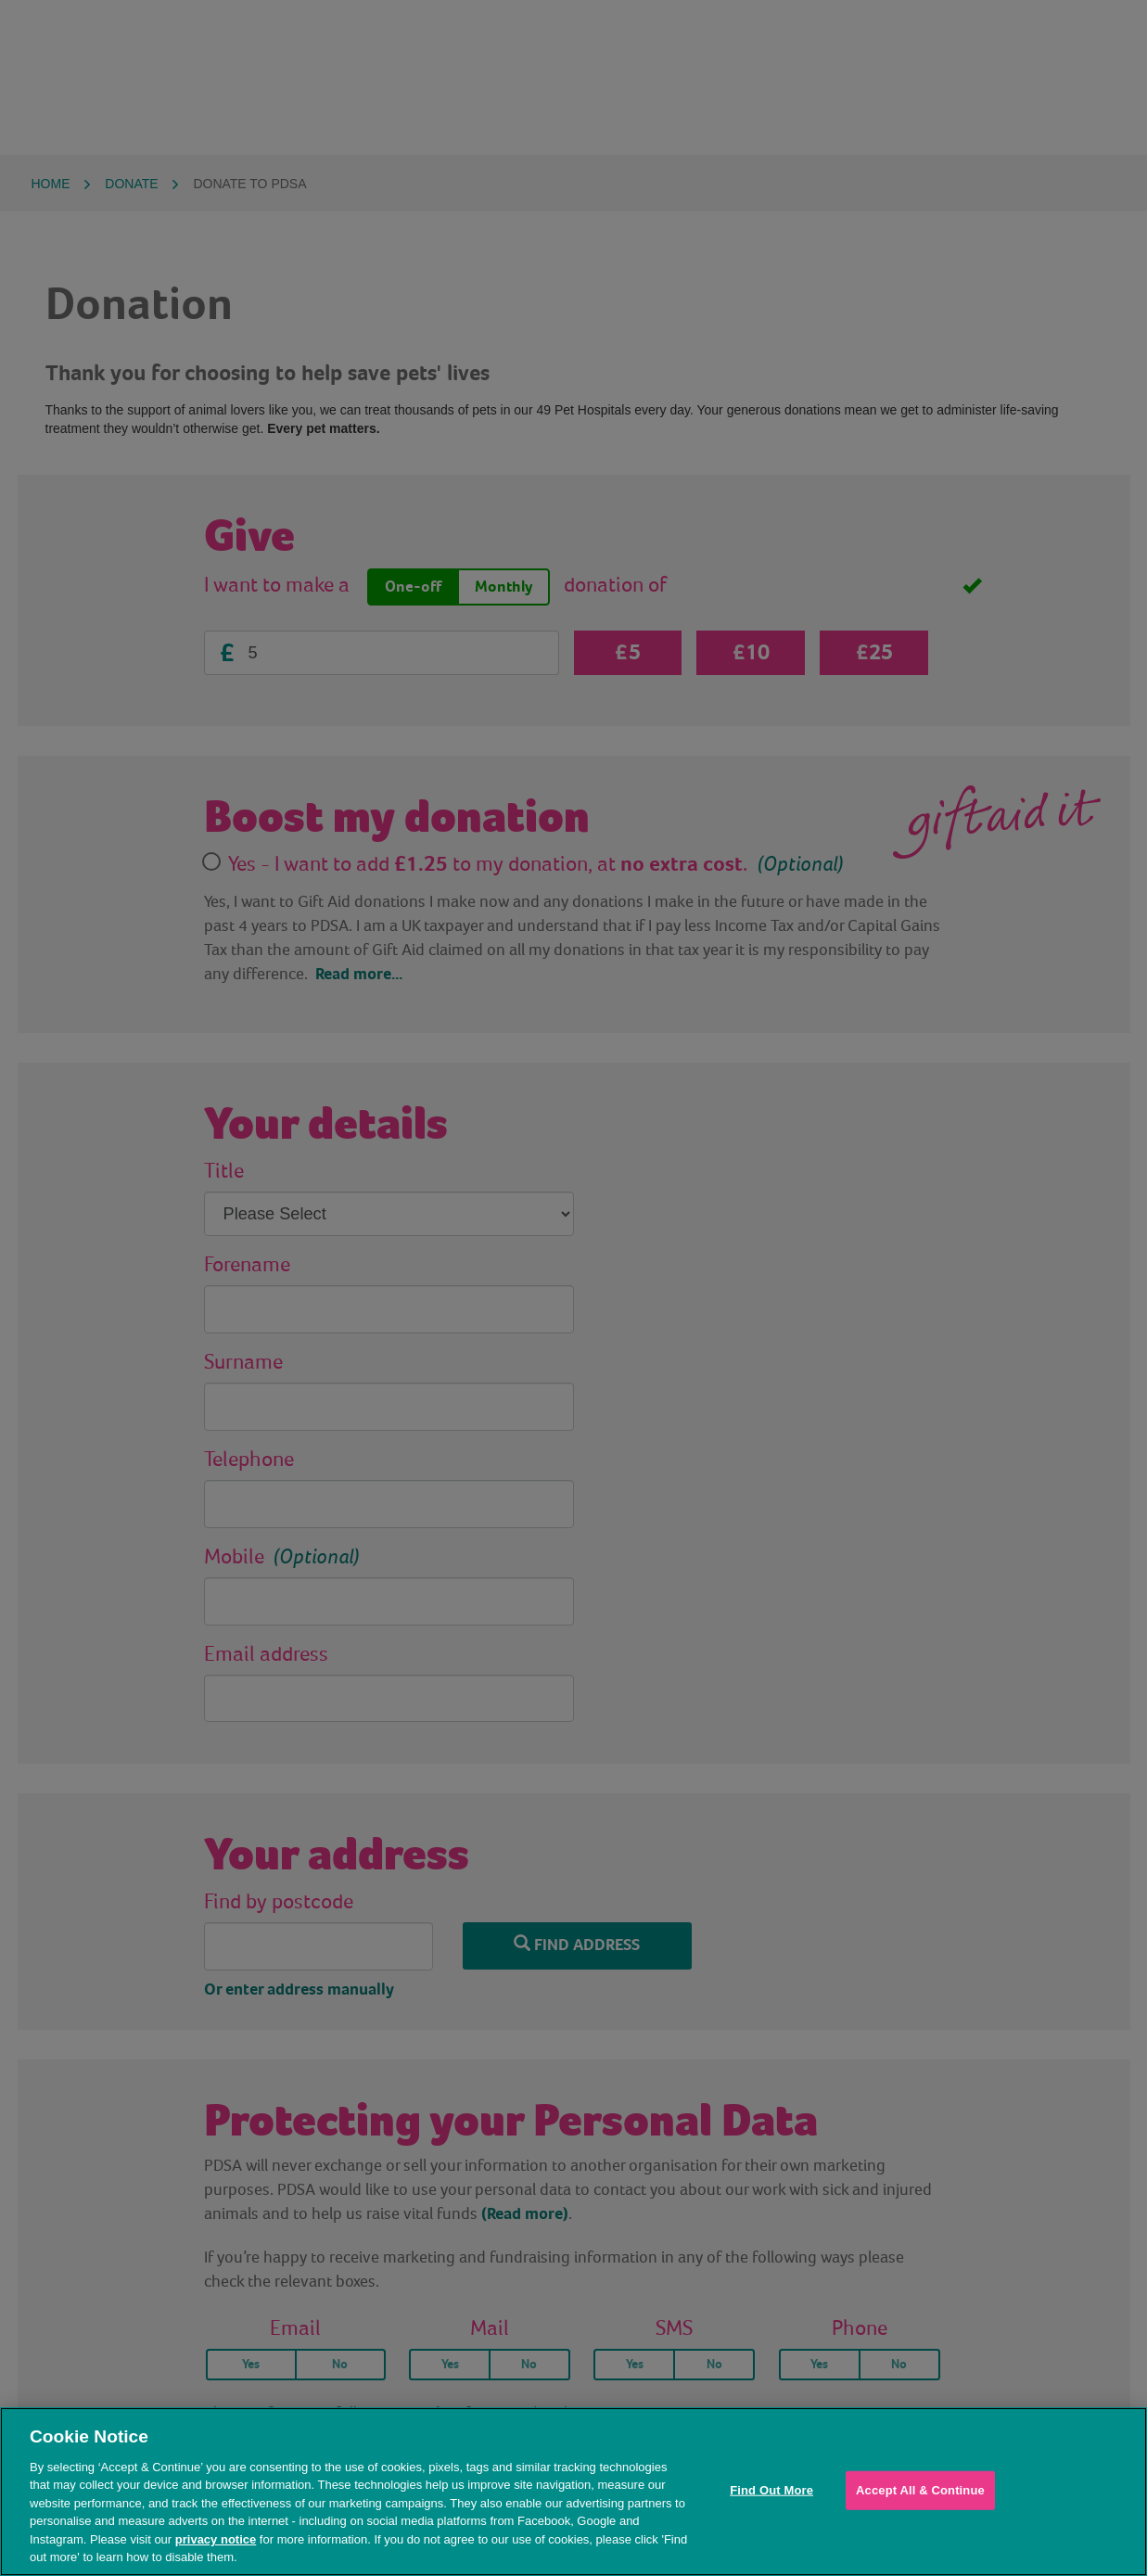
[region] (573, 2491)
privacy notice (215, 2539)
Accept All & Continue (920, 2490)
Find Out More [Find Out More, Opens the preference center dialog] (771, 2490)
